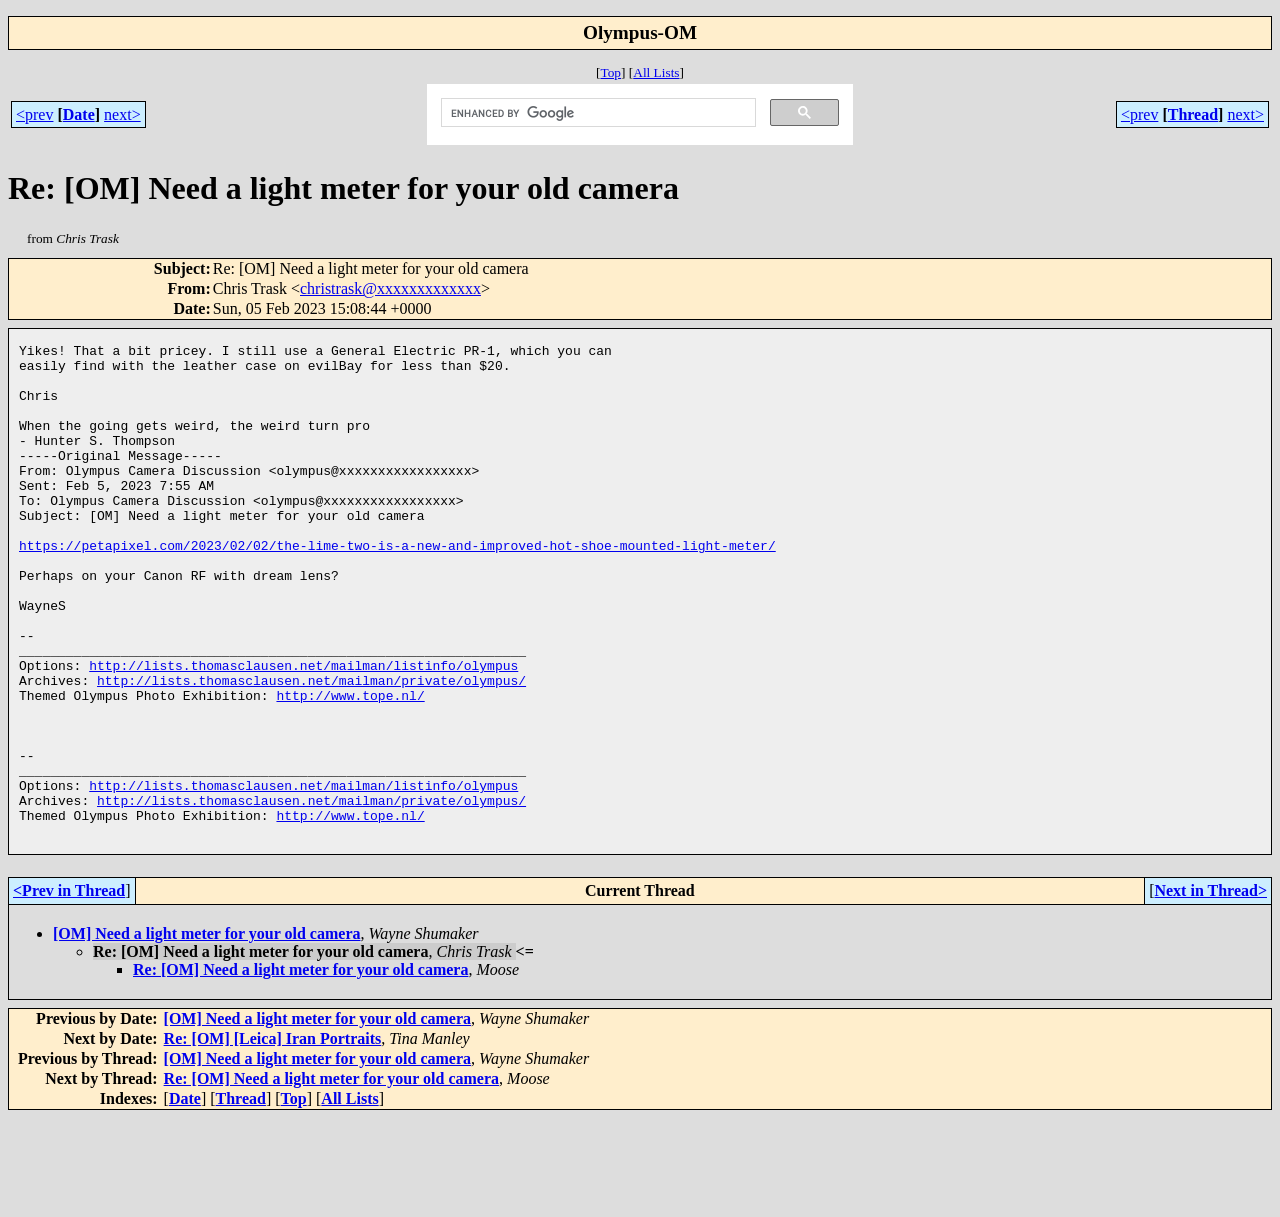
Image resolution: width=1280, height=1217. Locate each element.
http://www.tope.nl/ (350, 767)
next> (122, 114)
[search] (596, 113)
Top (610, 72)
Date (79, 114)
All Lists (656, 72)
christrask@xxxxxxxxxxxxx (390, 288)
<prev (34, 114)
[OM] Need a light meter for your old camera (206, 1032)
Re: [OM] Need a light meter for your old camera (300, 1068)
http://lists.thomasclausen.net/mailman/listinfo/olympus (303, 731)
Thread (1193, 114)
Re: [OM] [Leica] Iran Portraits (273, 1137)
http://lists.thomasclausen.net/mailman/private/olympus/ (311, 749)
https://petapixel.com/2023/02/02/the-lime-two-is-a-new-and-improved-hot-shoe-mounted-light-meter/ (397, 587)
